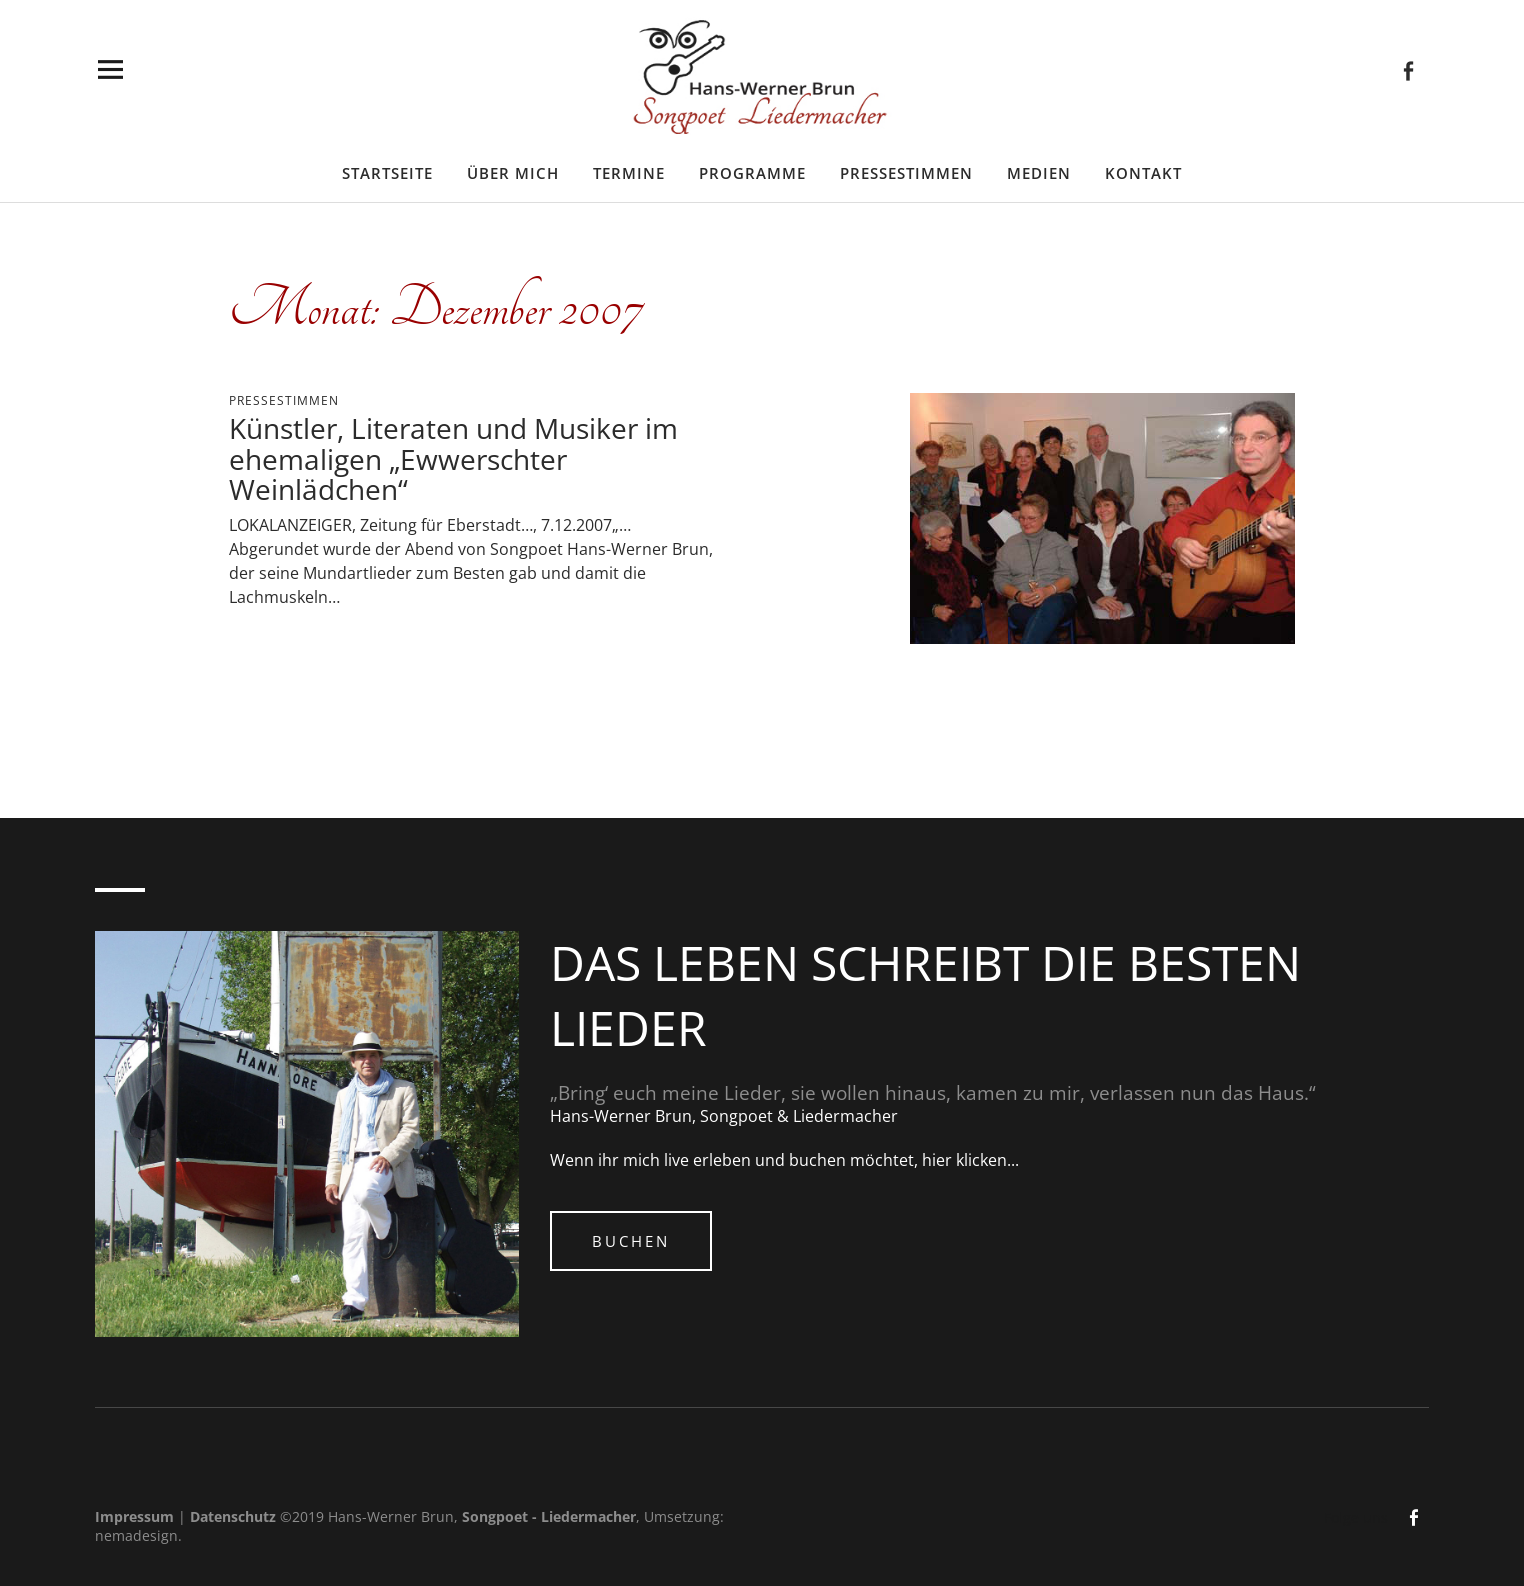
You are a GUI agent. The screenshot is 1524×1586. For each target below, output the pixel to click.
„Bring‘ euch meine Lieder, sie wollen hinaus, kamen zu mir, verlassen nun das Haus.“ (933, 1093)
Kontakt (1143, 173)
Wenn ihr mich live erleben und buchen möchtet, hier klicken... (784, 1160)
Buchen (631, 1241)
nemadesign (136, 1535)
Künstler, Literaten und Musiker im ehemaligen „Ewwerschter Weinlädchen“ (453, 459)
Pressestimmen (906, 173)
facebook (1408, 69)
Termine (629, 173)
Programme (752, 173)
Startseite (387, 173)
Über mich (513, 173)
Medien (1039, 173)
